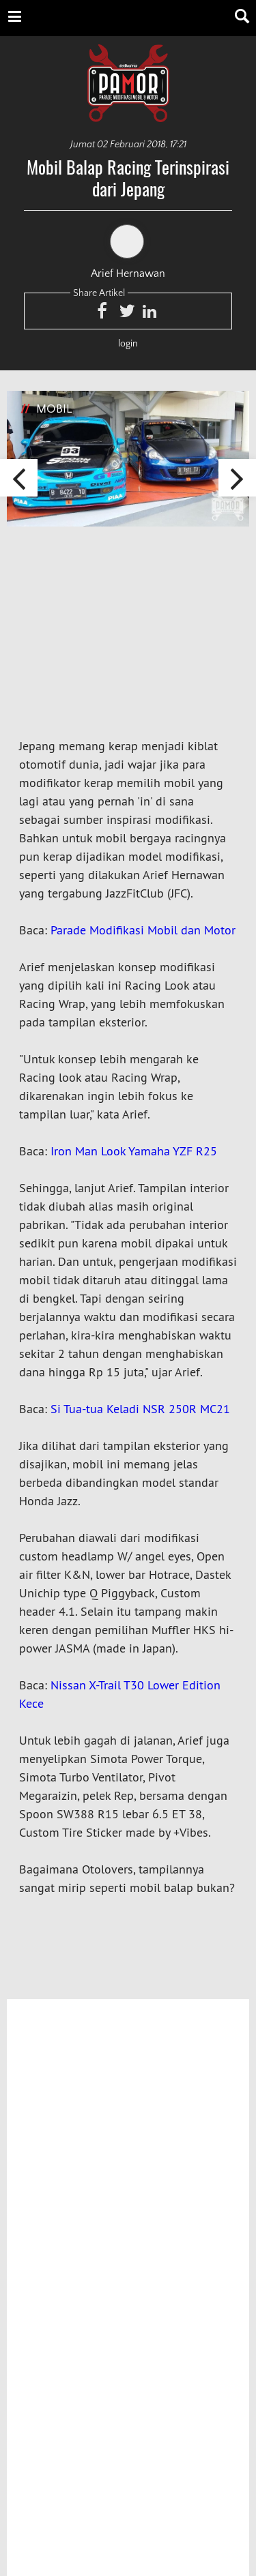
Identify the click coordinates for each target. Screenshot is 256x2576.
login (128, 344)
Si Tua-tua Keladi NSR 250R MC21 (140, 1409)
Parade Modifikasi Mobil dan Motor (143, 930)
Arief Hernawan (128, 252)
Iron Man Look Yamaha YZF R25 (134, 1151)
